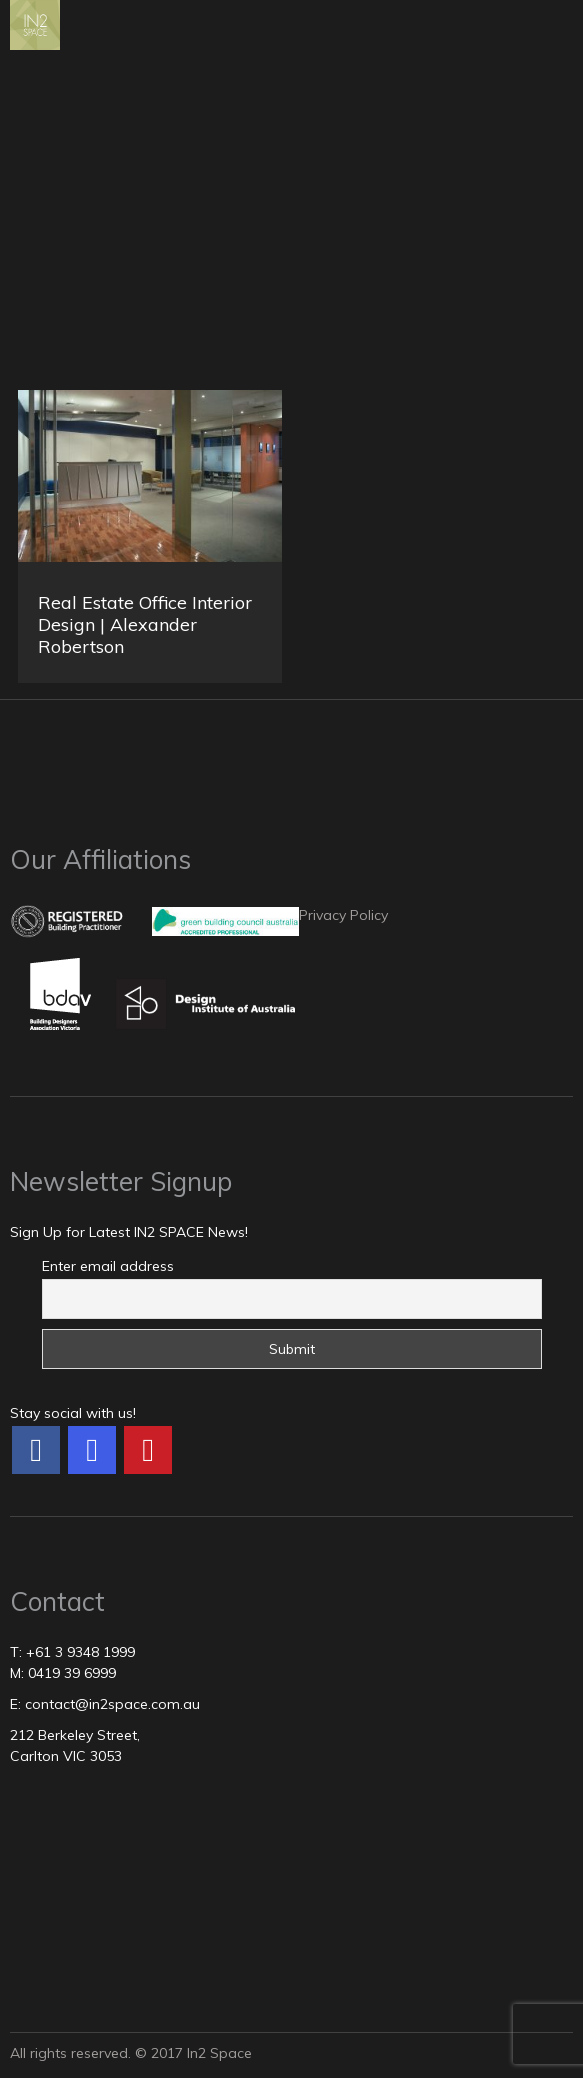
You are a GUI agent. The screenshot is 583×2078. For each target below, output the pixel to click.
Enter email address (108, 1266)
